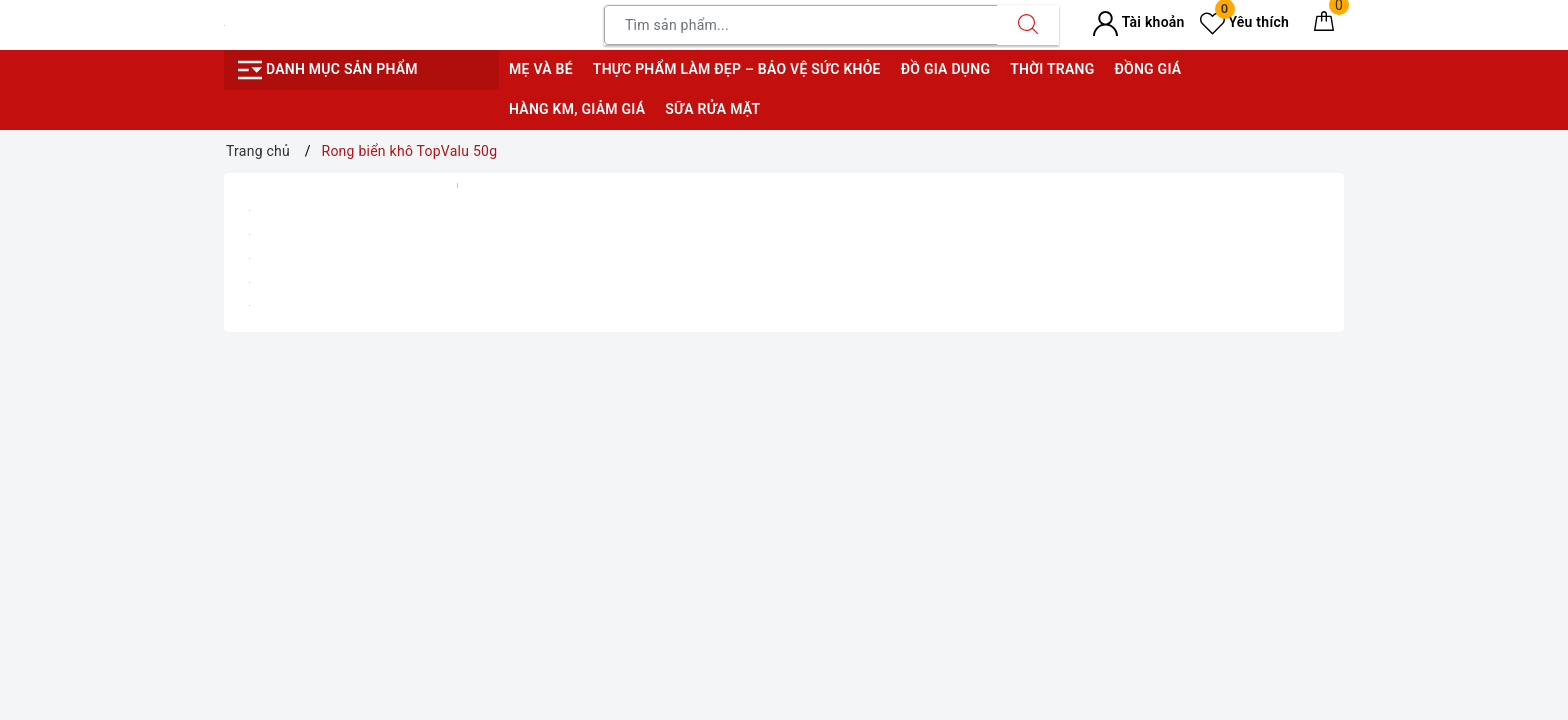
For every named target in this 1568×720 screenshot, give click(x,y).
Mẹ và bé (541, 69)
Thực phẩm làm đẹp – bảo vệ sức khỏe (737, 69)
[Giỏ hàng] (1324, 25)
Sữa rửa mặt (712, 109)
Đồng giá (1147, 69)
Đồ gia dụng (945, 69)
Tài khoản (1138, 22)
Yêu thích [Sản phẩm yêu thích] (1244, 22)
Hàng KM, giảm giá (577, 109)
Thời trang (1052, 69)
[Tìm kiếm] (1028, 25)
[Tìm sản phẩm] (801, 25)
